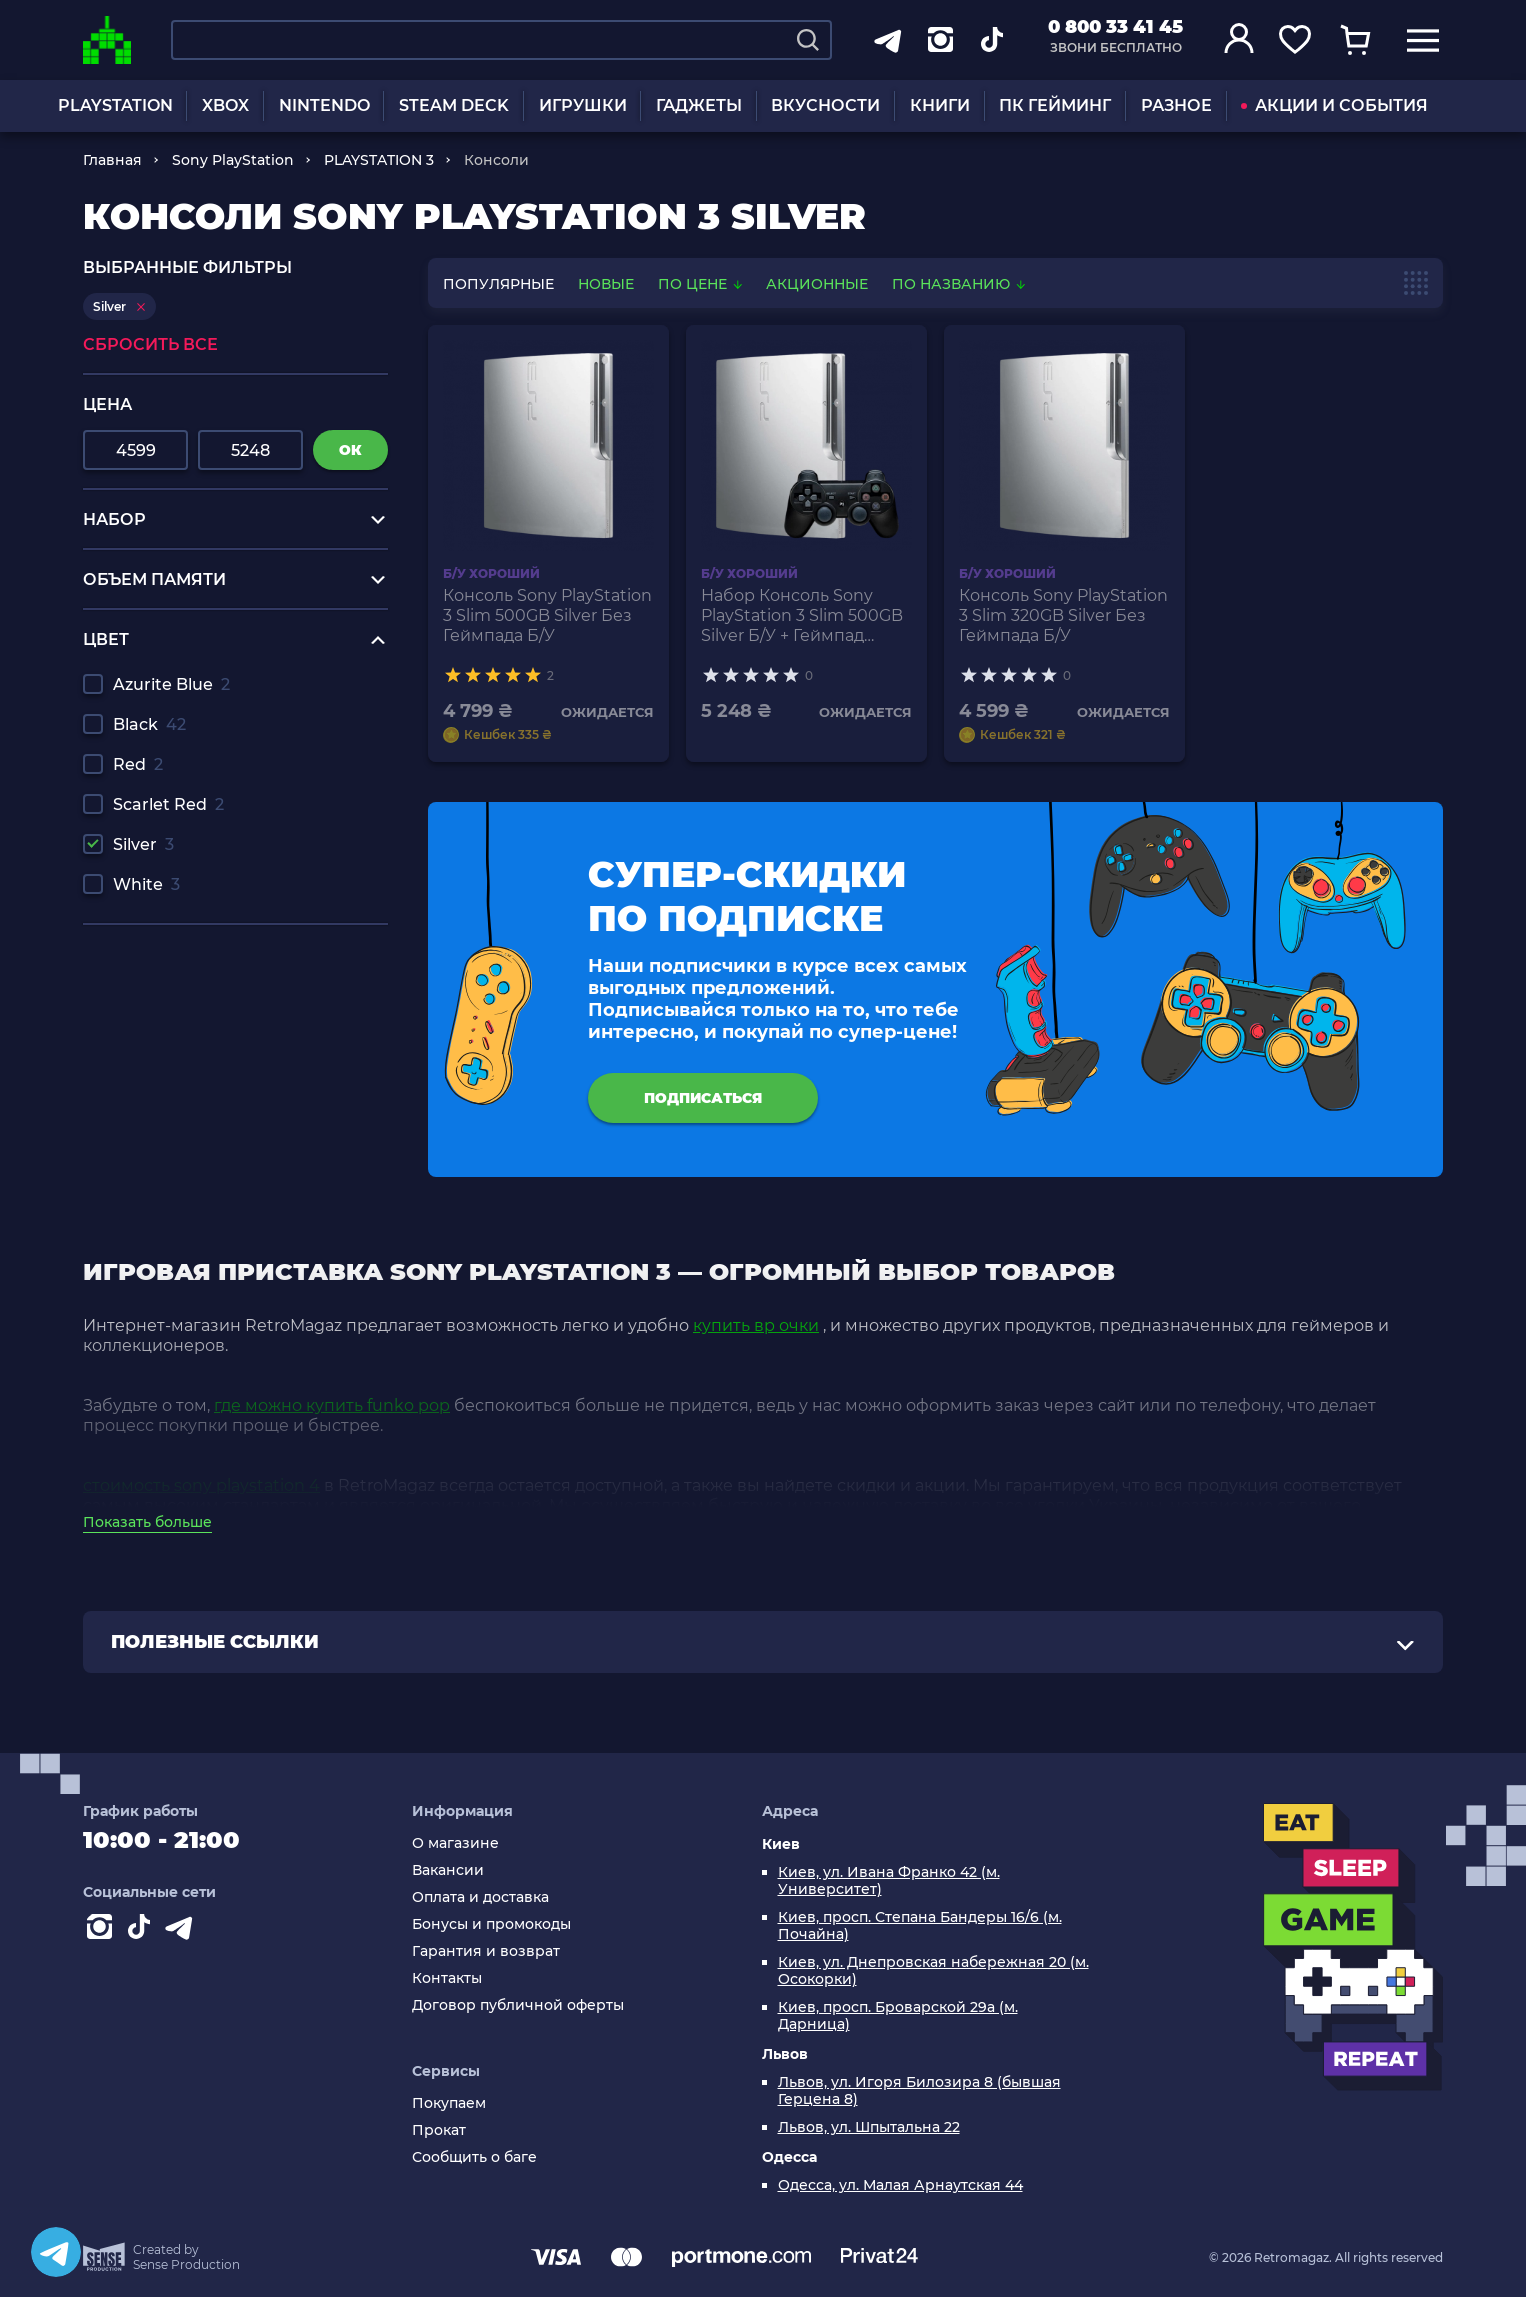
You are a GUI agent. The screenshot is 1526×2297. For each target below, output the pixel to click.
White (146, 884)
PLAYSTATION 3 (379, 160)
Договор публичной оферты (518, 2005)
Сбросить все (150, 344)
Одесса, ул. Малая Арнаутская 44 (900, 2185)
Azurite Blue (171, 684)
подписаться (703, 1098)
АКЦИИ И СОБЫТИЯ (1334, 105)
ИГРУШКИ (583, 105)
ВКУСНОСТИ (825, 105)
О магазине (455, 1843)
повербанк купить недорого (201, 973)
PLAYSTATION (115, 105)
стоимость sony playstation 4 (201, 1485)
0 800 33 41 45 (1115, 27)
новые (606, 284)
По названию (958, 284)
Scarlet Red (168, 804)
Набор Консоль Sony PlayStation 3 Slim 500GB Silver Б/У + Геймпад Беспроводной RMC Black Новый (802, 616)
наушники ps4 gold (163, 1049)
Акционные (817, 284)
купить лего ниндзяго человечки (221, 1011)
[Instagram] (103, 1931)
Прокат (439, 2130)
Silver (143, 844)
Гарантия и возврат (486, 1951)
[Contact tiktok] (143, 1931)
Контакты (447, 1978)
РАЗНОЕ (1176, 105)
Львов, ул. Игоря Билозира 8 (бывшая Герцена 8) (919, 2091)
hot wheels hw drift (160, 1030)
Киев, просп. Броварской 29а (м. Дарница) (898, 2016)
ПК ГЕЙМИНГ (1055, 105)
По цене (702, 284)
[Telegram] (56, 2252)
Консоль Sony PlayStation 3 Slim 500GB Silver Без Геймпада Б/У (547, 615)
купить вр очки (756, 1325)
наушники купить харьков (191, 992)
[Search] (808, 40)
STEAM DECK (454, 105)
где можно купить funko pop (332, 1405)
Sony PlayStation (233, 160)
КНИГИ (940, 105)
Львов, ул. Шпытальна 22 (869, 2127)
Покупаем (449, 2103)
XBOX (225, 105)
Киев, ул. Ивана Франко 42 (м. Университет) (889, 1881)
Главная (112, 160)
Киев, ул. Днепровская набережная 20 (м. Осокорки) (933, 1971)
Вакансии (448, 1870)
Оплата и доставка (480, 1897)
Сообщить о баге (474, 2157)
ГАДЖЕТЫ (699, 105)
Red (138, 764)
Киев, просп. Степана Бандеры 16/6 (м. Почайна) (920, 1926)
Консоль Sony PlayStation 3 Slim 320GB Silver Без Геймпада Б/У (1063, 615)
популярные (498, 284)
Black (149, 724)
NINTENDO (324, 105)
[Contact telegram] (183, 1931)
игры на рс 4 (136, 954)
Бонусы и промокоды (491, 1924)
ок (350, 450)
